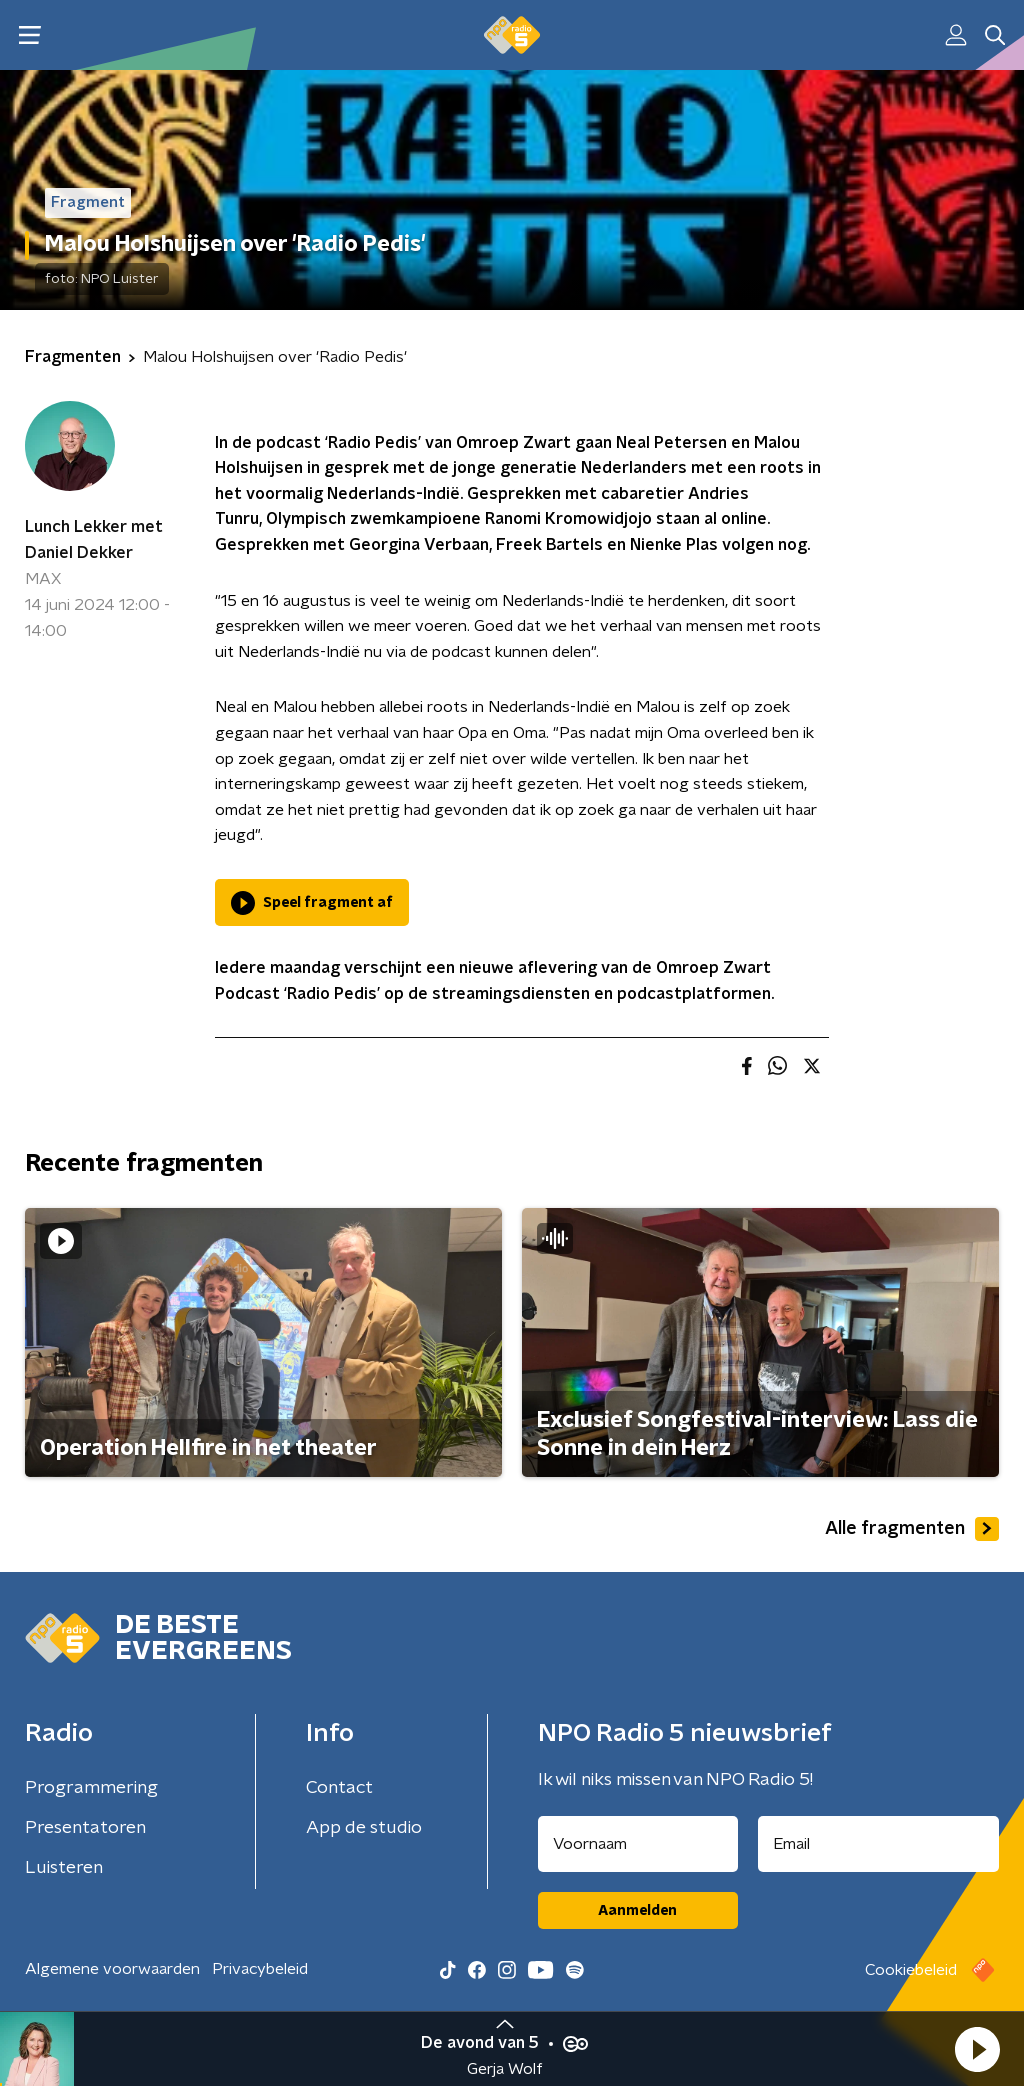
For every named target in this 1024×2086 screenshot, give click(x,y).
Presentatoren (85, 1828)
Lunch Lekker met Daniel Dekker (94, 540)
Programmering (91, 1788)
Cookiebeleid (911, 1970)
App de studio (364, 1828)
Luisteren (64, 1868)
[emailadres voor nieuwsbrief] (879, 1844)
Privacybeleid (260, 1969)
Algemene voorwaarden (112, 1969)
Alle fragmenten (912, 1529)
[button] (977, 2049)
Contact (339, 1788)
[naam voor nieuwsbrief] (638, 1844)
